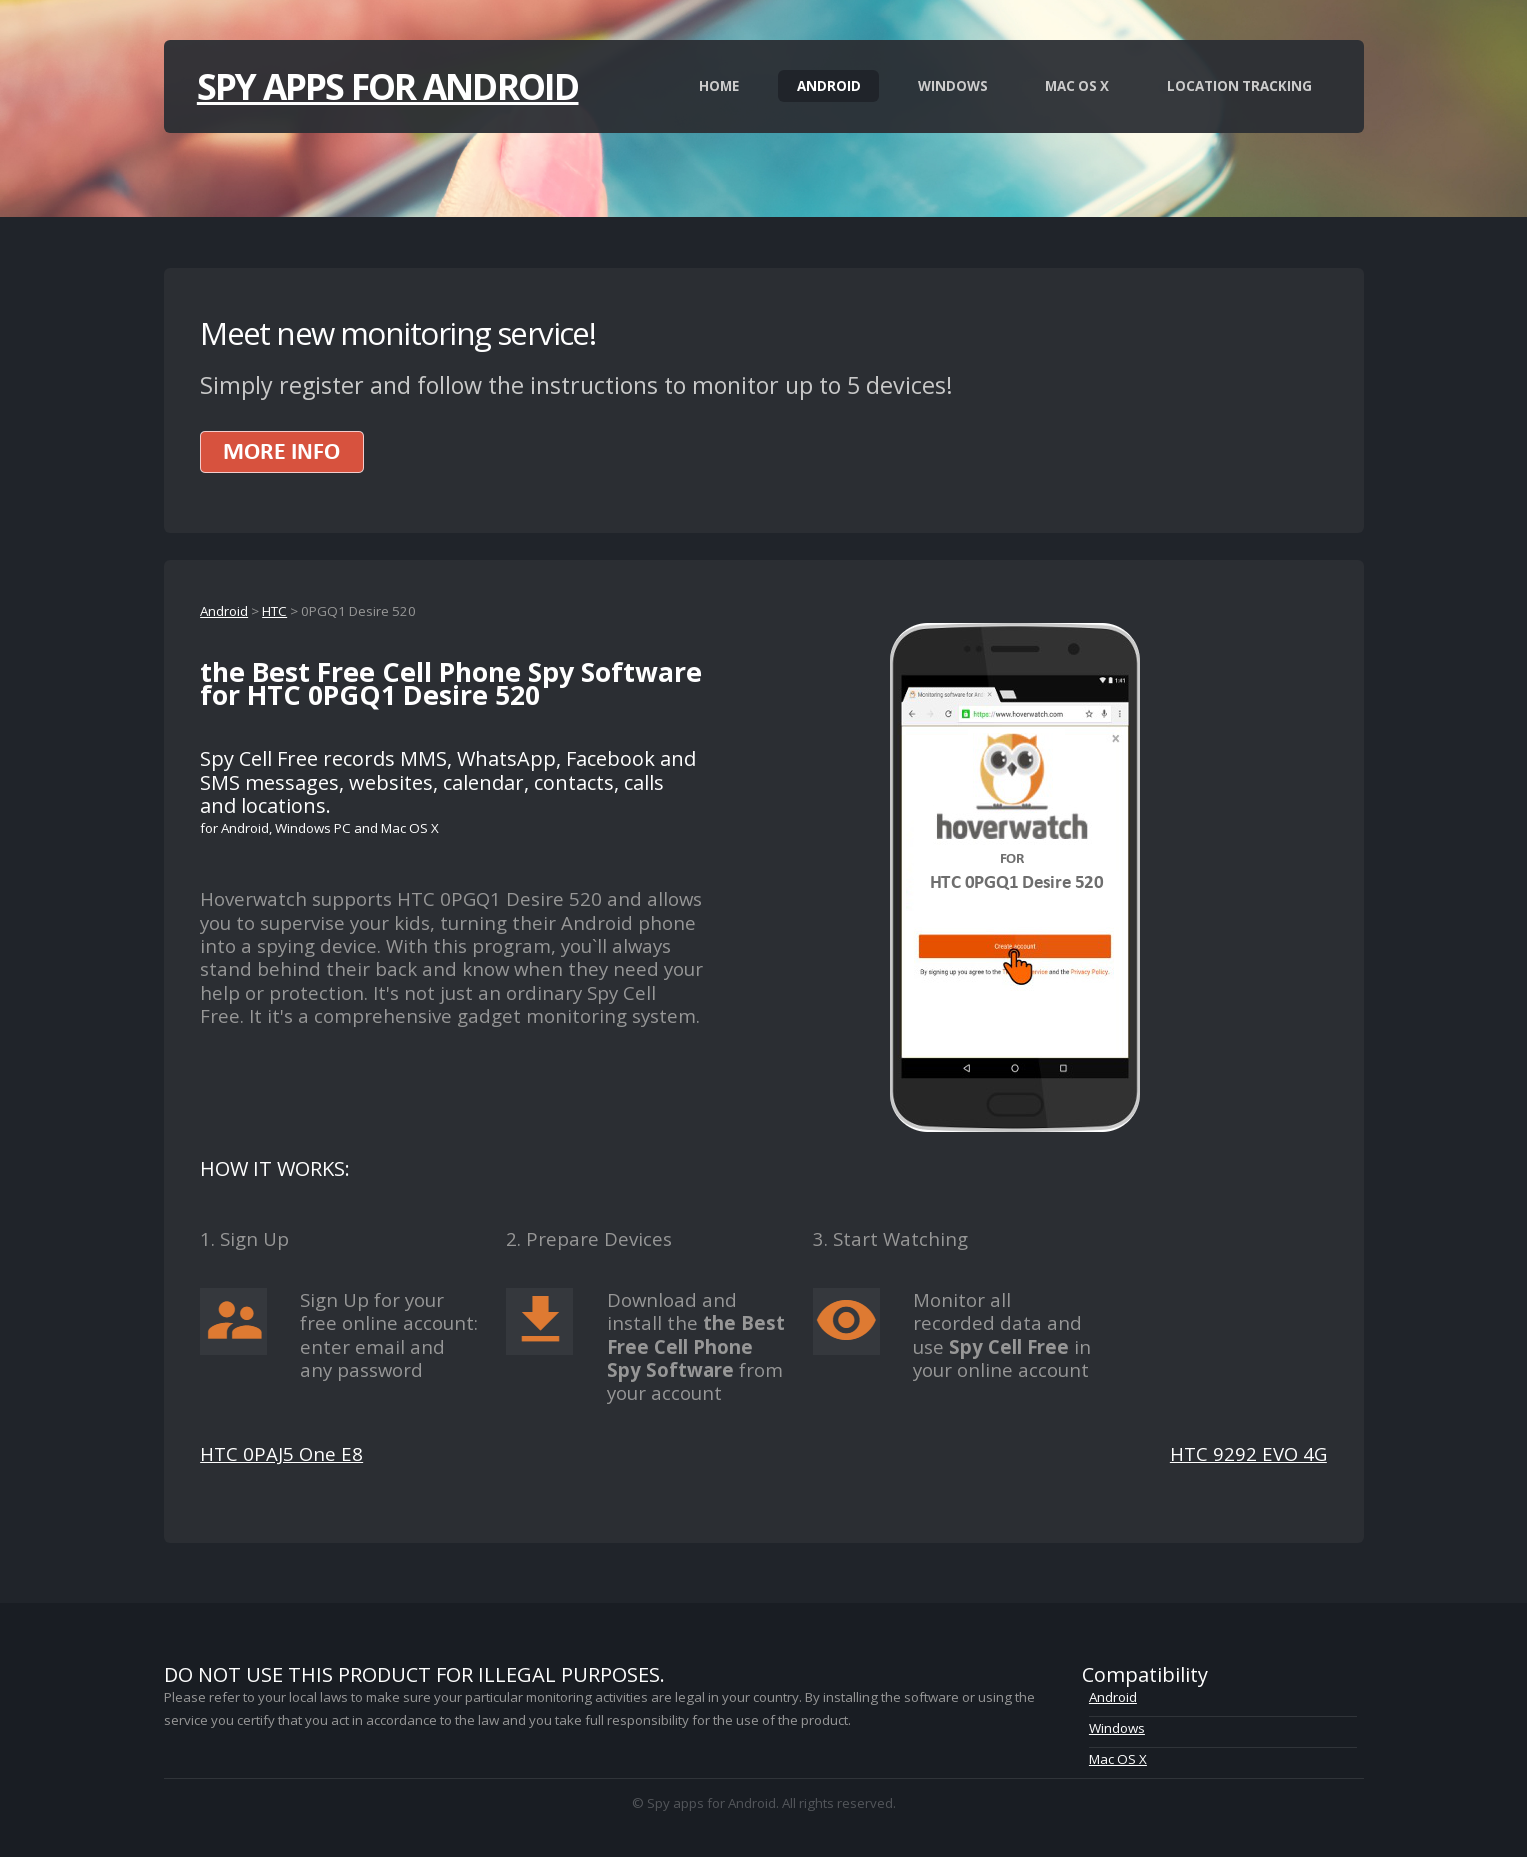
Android (829, 86)
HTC (274, 611)
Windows (953, 86)
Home (719, 86)
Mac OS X (1077, 86)
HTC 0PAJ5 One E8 (281, 1453)
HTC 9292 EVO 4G (1248, 1453)
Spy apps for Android (388, 86)
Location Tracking (1239, 86)
